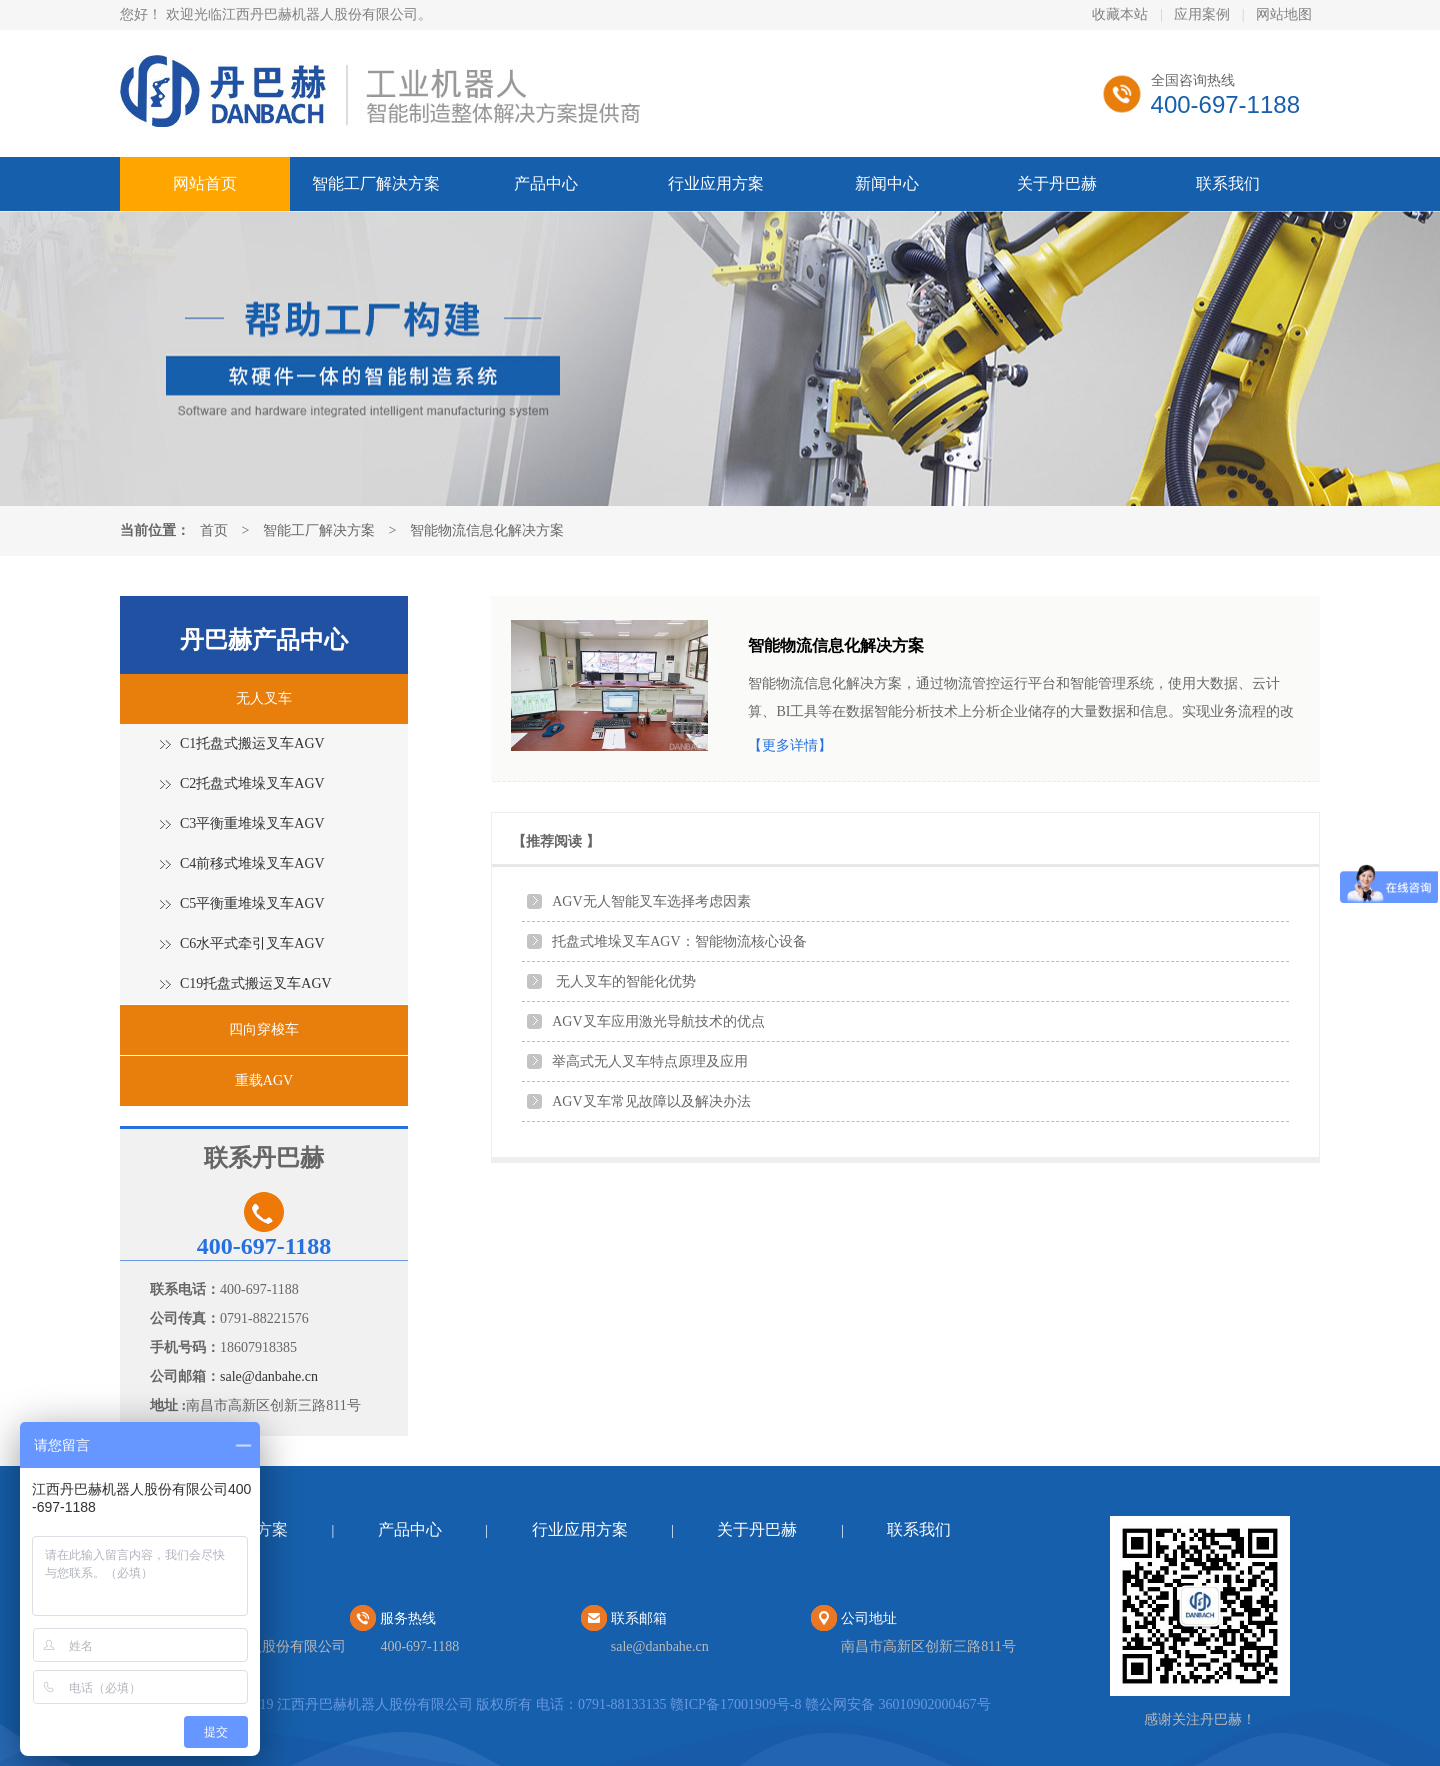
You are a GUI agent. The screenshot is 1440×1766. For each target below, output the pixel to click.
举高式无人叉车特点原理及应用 (650, 1061)
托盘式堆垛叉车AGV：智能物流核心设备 (679, 941)
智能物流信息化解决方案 (487, 530)
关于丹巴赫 (1057, 183)
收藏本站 (1120, 14)
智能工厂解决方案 (376, 183)
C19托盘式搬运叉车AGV (256, 983)
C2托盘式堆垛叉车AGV (252, 783)
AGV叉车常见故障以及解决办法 (651, 1101)
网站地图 (1284, 14)
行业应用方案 (716, 183)
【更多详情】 (790, 745)
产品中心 (546, 183)
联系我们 (1228, 183)
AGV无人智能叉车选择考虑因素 (651, 901)
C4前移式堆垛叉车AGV (252, 863)
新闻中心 (887, 183)
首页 (214, 530)
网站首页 (205, 183)
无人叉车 (264, 698)
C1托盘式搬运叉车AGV (252, 743)
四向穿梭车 (264, 1029)
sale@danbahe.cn (269, 1376)
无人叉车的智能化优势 (624, 981)
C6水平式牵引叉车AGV (252, 943)
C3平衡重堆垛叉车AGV (252, 823)
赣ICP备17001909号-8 (735, 1704)
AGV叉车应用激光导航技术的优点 (658, 1021)
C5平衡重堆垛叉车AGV (252, 903)
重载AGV (264, 1080)
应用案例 (1202, 14)
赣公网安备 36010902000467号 (898, 1704)
